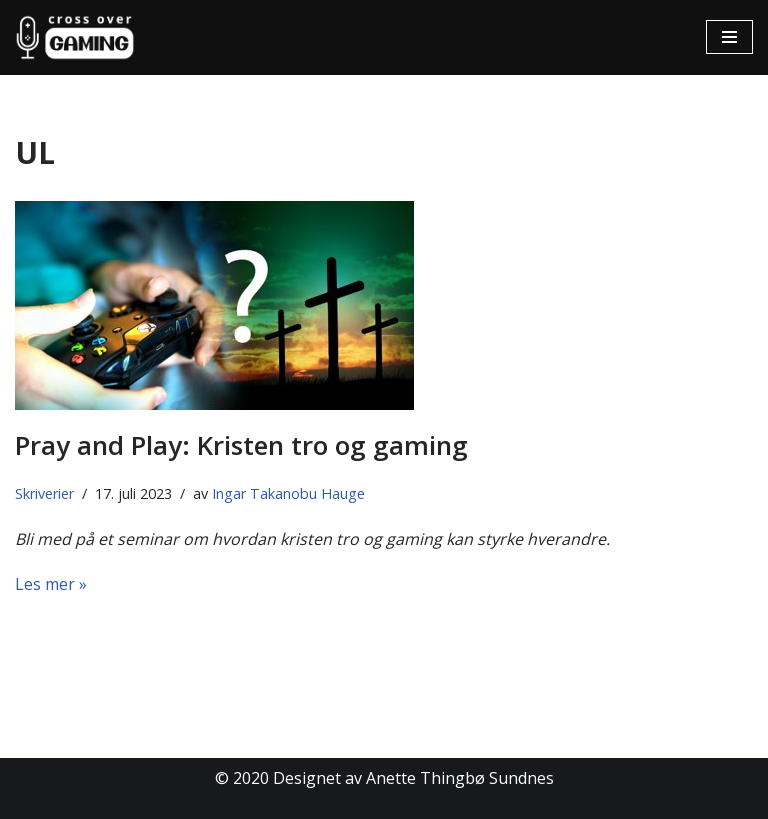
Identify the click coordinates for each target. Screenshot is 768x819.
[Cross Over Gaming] (75, 37)
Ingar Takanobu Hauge (288, 493)
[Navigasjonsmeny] (729, 37)
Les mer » (51, 584)
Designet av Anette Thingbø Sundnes (413, 778)
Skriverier (44, 493)
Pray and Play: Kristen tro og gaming (241, 445)
